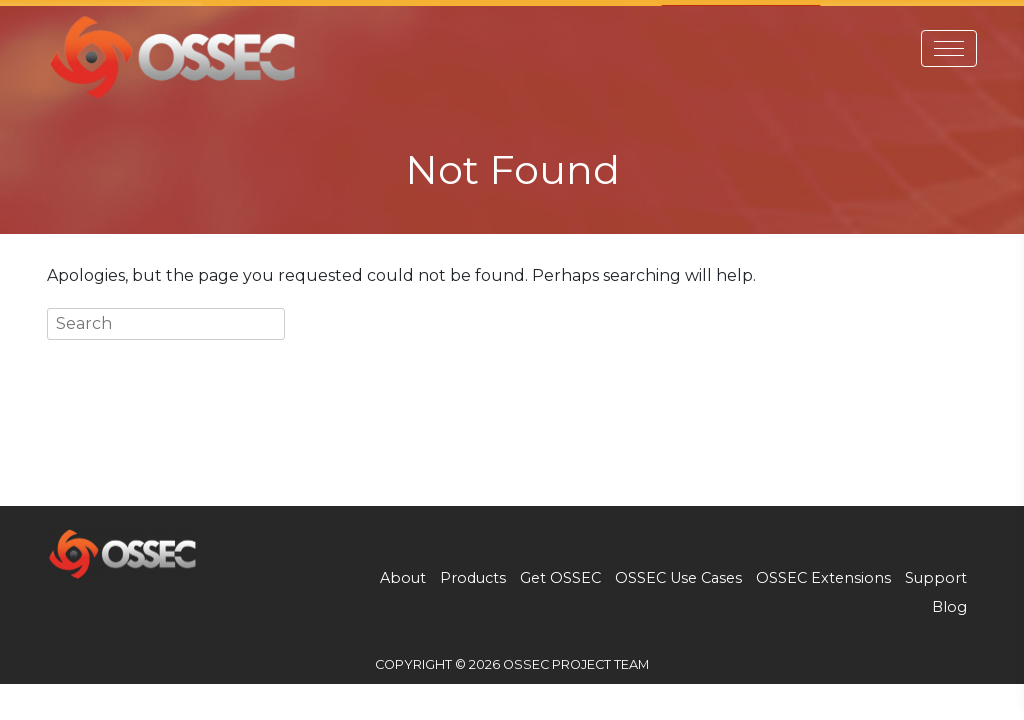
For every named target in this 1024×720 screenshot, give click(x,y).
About (403, 573)
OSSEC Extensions (823, 573)
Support (936, 573)
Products (473, 573)
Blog (949, 602)
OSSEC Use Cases (678, 573)
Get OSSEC (560, 573)
